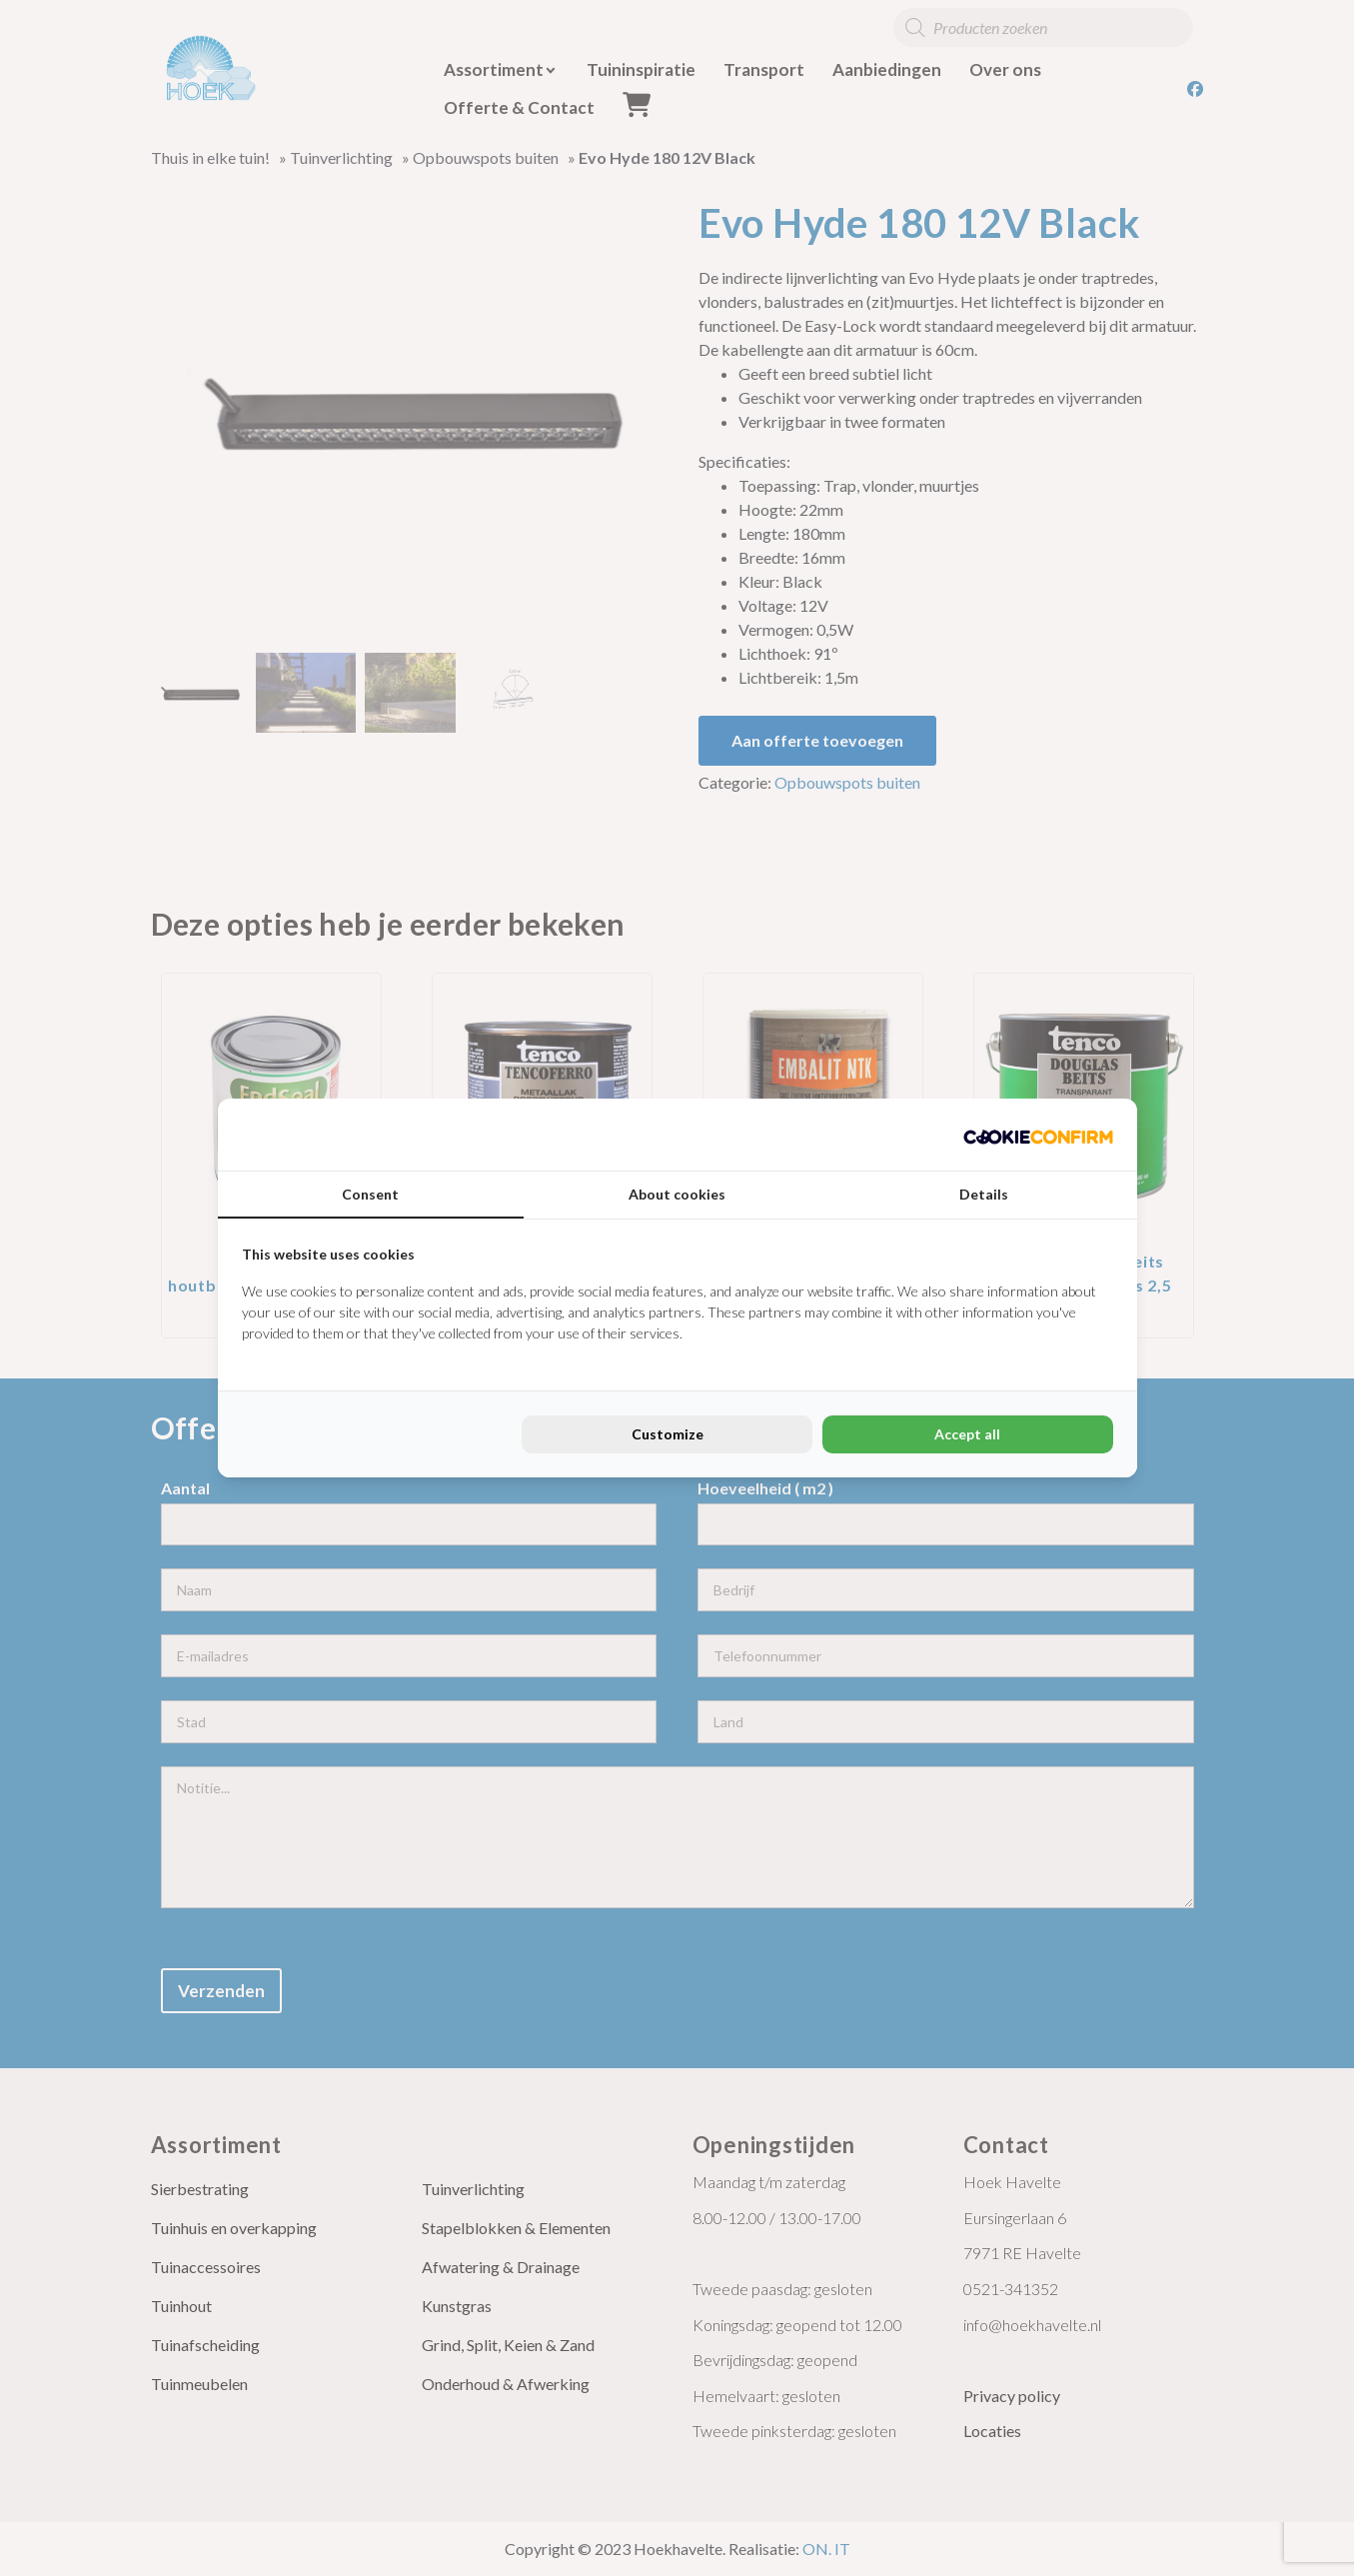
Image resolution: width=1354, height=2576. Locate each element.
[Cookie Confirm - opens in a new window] (1038, 1135)
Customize (667, 1433)
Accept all (967, 1433)
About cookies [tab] (677, 1194)
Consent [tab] (370, 1194)
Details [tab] (983, 1194)
